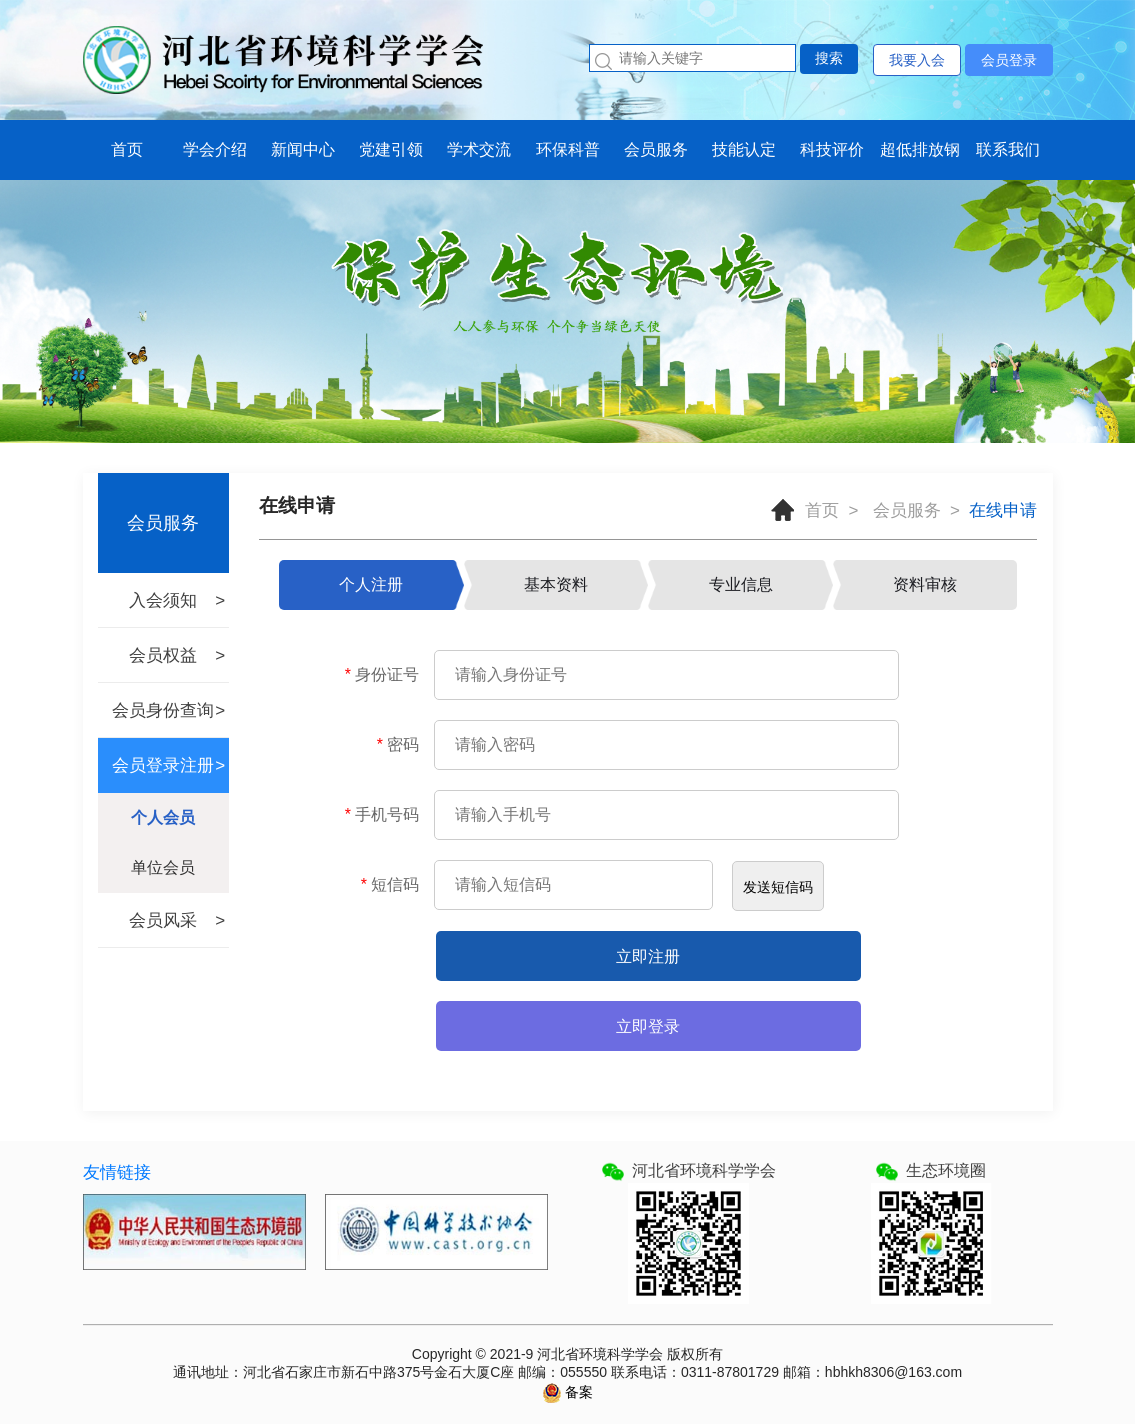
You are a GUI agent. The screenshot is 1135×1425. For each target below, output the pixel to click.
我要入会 (917, 60)
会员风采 (163, 920)
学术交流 (479, 149)
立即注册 (648, 956)
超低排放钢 (920, 149)
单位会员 (163, 867)
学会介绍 (215, 149)
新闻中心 (303, 149)
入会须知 (163, 600)
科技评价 (832, 149)
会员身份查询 (163, 710)
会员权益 (163, 655)
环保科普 (568, 149)
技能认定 (744, 149)
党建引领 (391, 149)
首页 (127, 149)
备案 (578, 1392)
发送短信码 (778, 887)
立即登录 (648, 1026)
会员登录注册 (163, 765)
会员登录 (1009, 60)
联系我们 (1008, 149)
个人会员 (163, 817)
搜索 (829, 58)
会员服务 (656, 149)
